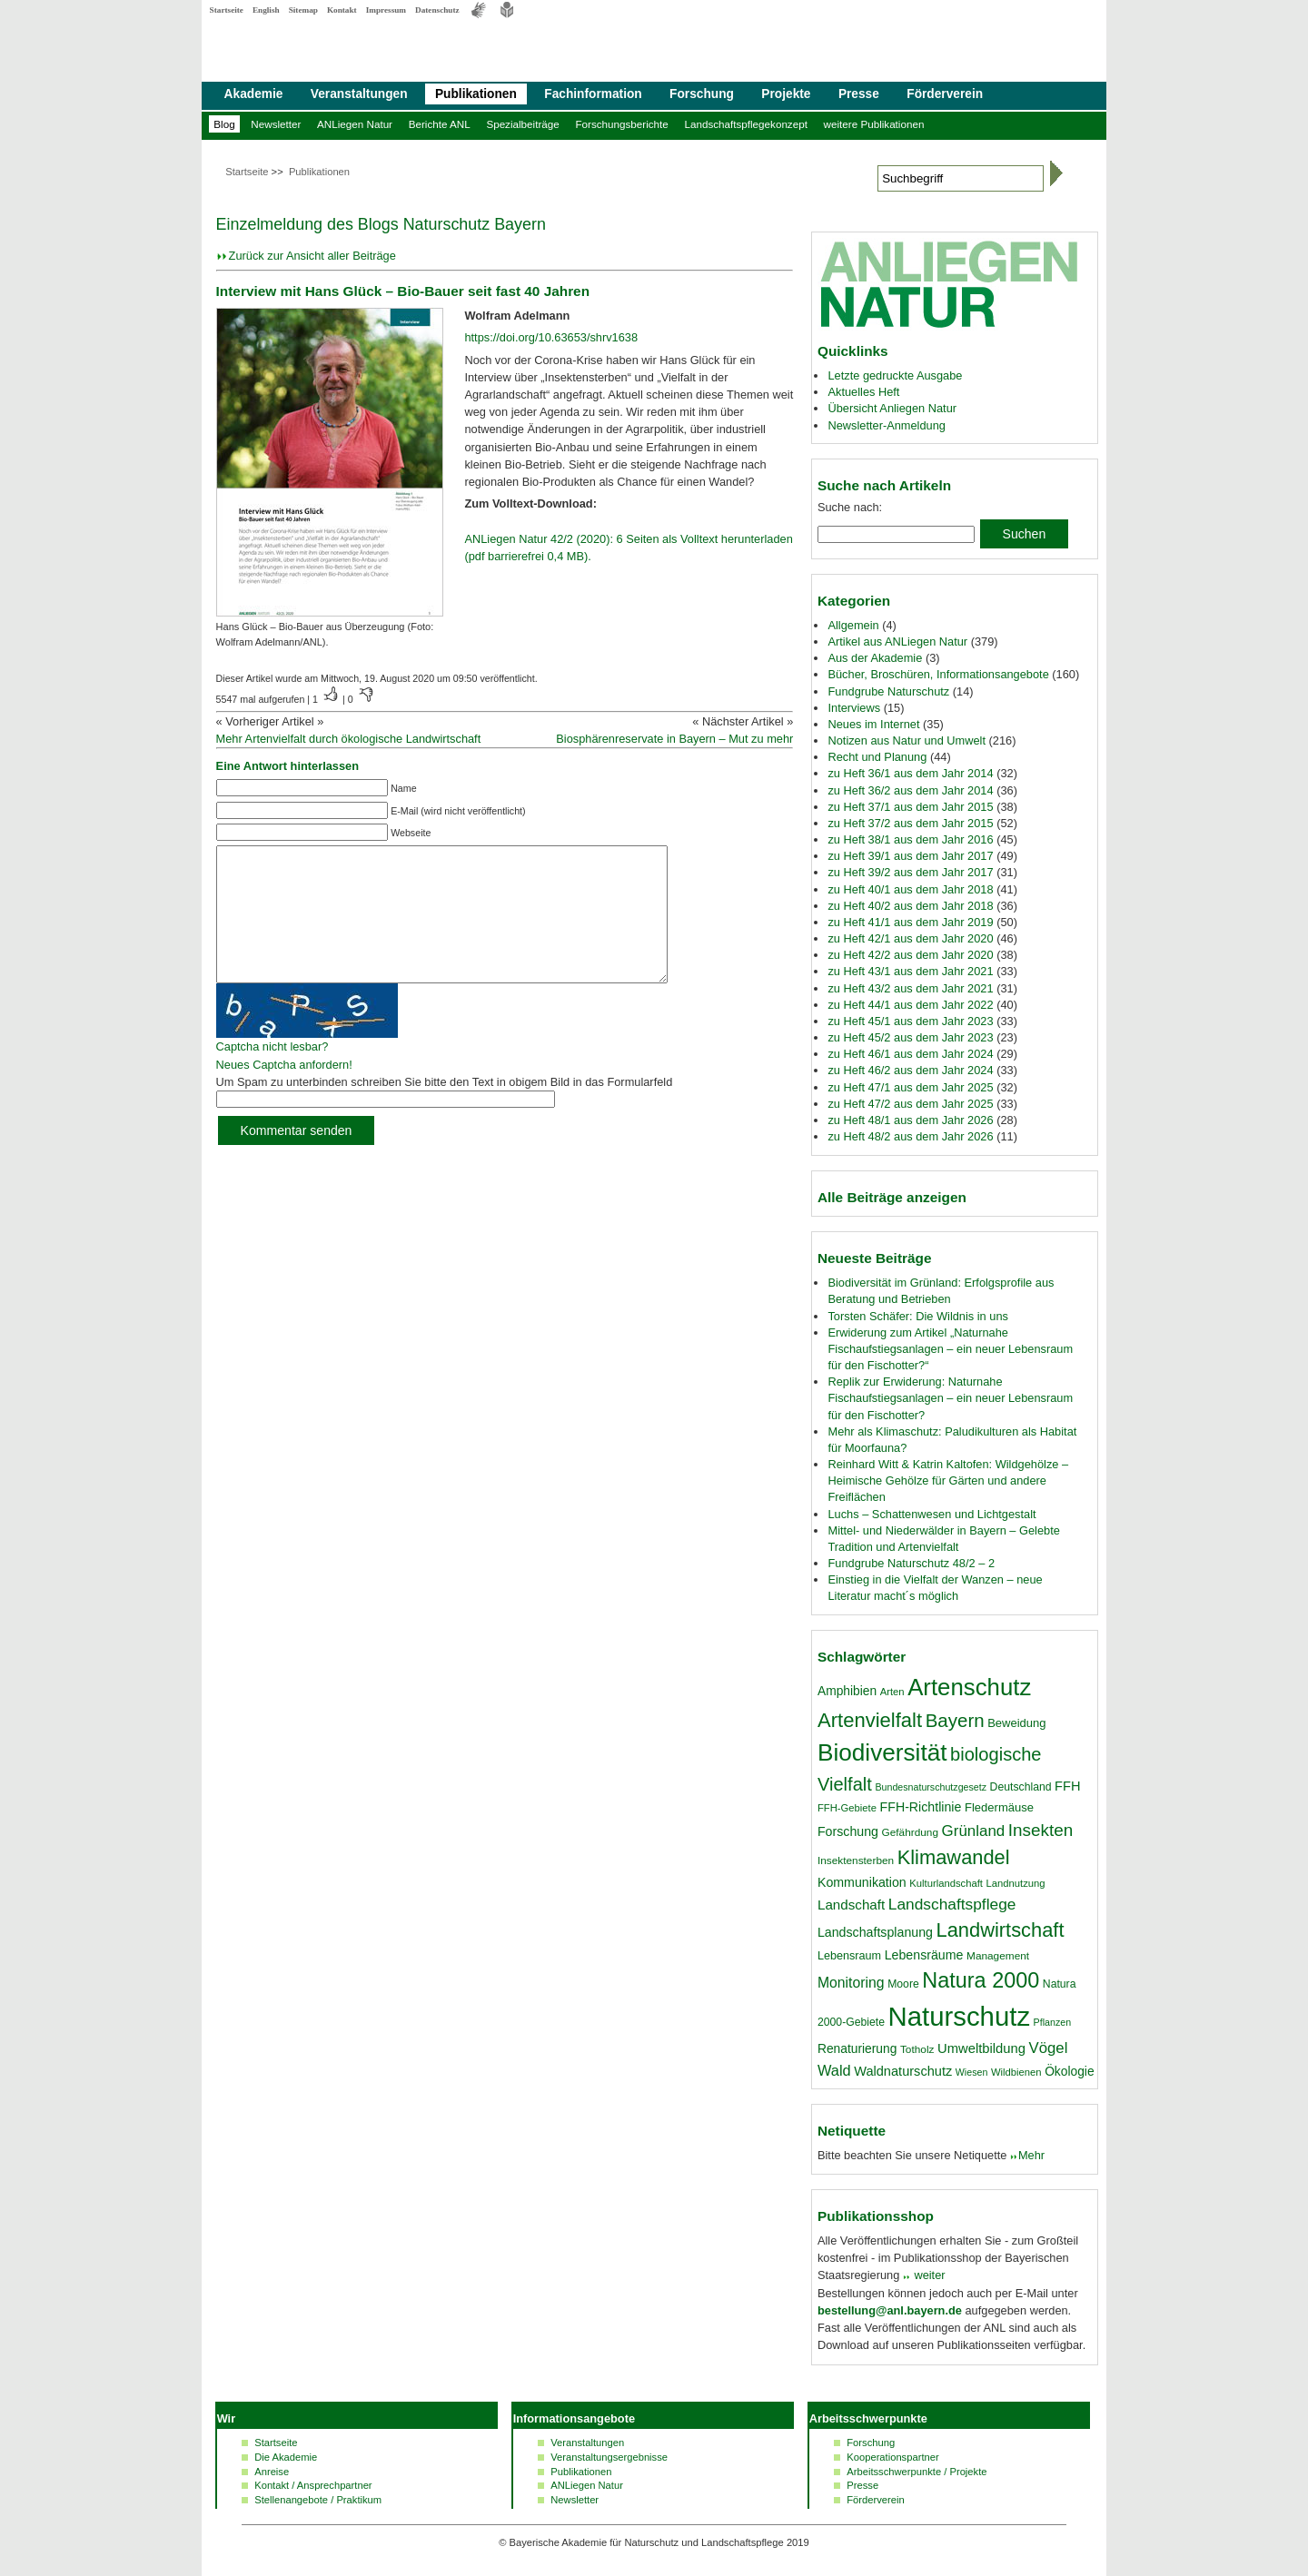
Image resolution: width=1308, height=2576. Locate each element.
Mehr (1031, 2155)
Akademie (253, 94)
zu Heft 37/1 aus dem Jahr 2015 (910, 807)
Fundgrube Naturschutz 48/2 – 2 (911, 1563)
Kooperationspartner (892, 2457)
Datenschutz (437, 10)
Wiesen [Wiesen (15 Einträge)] (972, 2072)
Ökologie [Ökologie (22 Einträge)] (1069, 2071)
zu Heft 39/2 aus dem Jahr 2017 (910, 872)
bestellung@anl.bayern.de (890, 2310)
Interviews (853, 708)
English (266, 10)
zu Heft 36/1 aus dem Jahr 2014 (910, 773)
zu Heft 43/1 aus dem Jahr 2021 (910, 971)
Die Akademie (285, 2457)
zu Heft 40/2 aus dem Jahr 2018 (910, 906)
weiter (928, 2275)
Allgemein (852, 625)
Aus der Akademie (874, 658)
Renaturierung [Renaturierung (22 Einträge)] (857, 2048)
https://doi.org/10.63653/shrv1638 (551, 337)
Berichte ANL (440, 124)
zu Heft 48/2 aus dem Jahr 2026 (910, 1136)
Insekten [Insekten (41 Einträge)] (1040, 1830)
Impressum (386, 10)
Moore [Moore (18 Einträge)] (903, 1984)
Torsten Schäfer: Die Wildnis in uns (917, 1316)
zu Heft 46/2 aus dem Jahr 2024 (910, 1070)
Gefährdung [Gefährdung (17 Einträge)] (910, 1832)
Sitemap (303, 10)
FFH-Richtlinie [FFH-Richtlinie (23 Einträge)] (921, 1807)
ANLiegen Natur (354, 124)
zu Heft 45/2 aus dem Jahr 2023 (910, 1037)
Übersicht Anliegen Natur (891, 408)
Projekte (785, 94)
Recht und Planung (876, 757)
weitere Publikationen (874, 124)
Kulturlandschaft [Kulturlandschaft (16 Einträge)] (946, 1883)
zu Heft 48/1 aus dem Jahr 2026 (910, 1120)
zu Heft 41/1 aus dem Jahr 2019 (910, 922)
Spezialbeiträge (522, 124)
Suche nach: (850, 507)
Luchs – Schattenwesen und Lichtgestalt (931, 1514)
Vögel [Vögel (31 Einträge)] (1048, 2048)
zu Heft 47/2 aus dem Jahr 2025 (910, 1103)
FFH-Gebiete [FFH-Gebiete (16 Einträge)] (847, 1807)
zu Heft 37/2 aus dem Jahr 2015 (910, 823)
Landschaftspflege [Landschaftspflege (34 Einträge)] (952, 1904)
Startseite (226, 10)
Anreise (271, 2471)
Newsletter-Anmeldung (886, 425)
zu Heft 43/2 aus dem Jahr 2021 (910, 988)
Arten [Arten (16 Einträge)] (892, 1691)
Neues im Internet (873, 724)
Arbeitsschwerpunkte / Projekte (916, 2471)
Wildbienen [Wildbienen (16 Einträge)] (1016, 2072)
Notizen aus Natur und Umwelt (906, 740)
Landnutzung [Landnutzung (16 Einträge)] (1015, 1883)
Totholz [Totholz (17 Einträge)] (917, 2049)
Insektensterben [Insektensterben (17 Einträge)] (856, 1860)
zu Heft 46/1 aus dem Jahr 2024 (910, 1054)
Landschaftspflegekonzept (745, 124)
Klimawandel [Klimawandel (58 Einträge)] (953, 1857)
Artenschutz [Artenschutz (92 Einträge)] (969, 1687)
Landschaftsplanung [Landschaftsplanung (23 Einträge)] (875, 1932)
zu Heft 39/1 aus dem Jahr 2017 (910, 856)
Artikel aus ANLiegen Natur (897, 641)
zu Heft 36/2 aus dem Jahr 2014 (910, 790)
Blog (223, 124)
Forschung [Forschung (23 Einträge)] (848, 1831)
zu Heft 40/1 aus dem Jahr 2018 (910, 889)
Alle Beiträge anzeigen (892, 1197)
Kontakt (342, 10)
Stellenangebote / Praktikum (318, 2499)
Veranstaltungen (359, 94)
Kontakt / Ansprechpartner (313, 2485)
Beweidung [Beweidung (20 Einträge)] (1016, 1723)
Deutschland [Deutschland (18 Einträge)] (1021, 1787)
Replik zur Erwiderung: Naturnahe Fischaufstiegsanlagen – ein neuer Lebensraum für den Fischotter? (950, 1398)
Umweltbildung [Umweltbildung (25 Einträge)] (981, 2048)
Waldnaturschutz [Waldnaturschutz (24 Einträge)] (903, 2071)
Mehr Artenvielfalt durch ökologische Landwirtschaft (348, 738)
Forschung (701, 94)
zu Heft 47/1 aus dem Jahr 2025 (910, 1087)
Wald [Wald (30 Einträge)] (834, 2070)
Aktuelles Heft (863, 392)
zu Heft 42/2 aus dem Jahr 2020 (910, 955)
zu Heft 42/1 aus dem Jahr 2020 (910, 938)
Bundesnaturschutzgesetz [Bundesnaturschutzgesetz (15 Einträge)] (930, 1786)
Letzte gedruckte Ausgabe (894, 375)
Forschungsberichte (621, 124)
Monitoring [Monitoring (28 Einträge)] (851, 1982)
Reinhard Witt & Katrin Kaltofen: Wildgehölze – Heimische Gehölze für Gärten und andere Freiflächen (947, 1480)
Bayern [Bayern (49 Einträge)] (955, 1720)
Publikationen (476, 94)
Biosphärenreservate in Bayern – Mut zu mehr (674, 738)
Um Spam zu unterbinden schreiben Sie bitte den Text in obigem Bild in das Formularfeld (444, 1109)
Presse (858, 94)
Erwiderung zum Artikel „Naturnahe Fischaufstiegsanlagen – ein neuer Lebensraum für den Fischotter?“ (950, 1349)
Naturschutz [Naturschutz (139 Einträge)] (959, 2016)
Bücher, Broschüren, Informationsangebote (937, 674)
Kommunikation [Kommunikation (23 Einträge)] (862, 1882)
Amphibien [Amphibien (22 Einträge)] (847, 1690)
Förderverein (945, 94)
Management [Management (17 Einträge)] (997, 1955)
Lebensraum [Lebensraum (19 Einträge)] (849, 1955)
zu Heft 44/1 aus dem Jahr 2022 (910, 1005)
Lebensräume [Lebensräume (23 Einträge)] (924, 1955)
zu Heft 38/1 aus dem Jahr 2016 (910, 839)
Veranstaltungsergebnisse (609, 2457)
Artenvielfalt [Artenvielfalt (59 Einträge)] (870, 1720)
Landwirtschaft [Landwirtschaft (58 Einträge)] (1000, 1930)
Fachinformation (592, 94)
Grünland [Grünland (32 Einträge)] (974, 1831)
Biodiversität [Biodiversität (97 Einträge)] (882, 1752)
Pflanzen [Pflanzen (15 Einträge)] (1052, 2022)
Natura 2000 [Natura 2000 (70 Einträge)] (980, 1980)
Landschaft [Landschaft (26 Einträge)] (851, 1904)
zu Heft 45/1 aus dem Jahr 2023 (910, 1021)
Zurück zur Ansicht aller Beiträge (312, 255)
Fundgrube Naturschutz (888, 691)
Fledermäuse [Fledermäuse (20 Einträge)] (999, 1807)
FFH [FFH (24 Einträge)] (1067, 1786)
